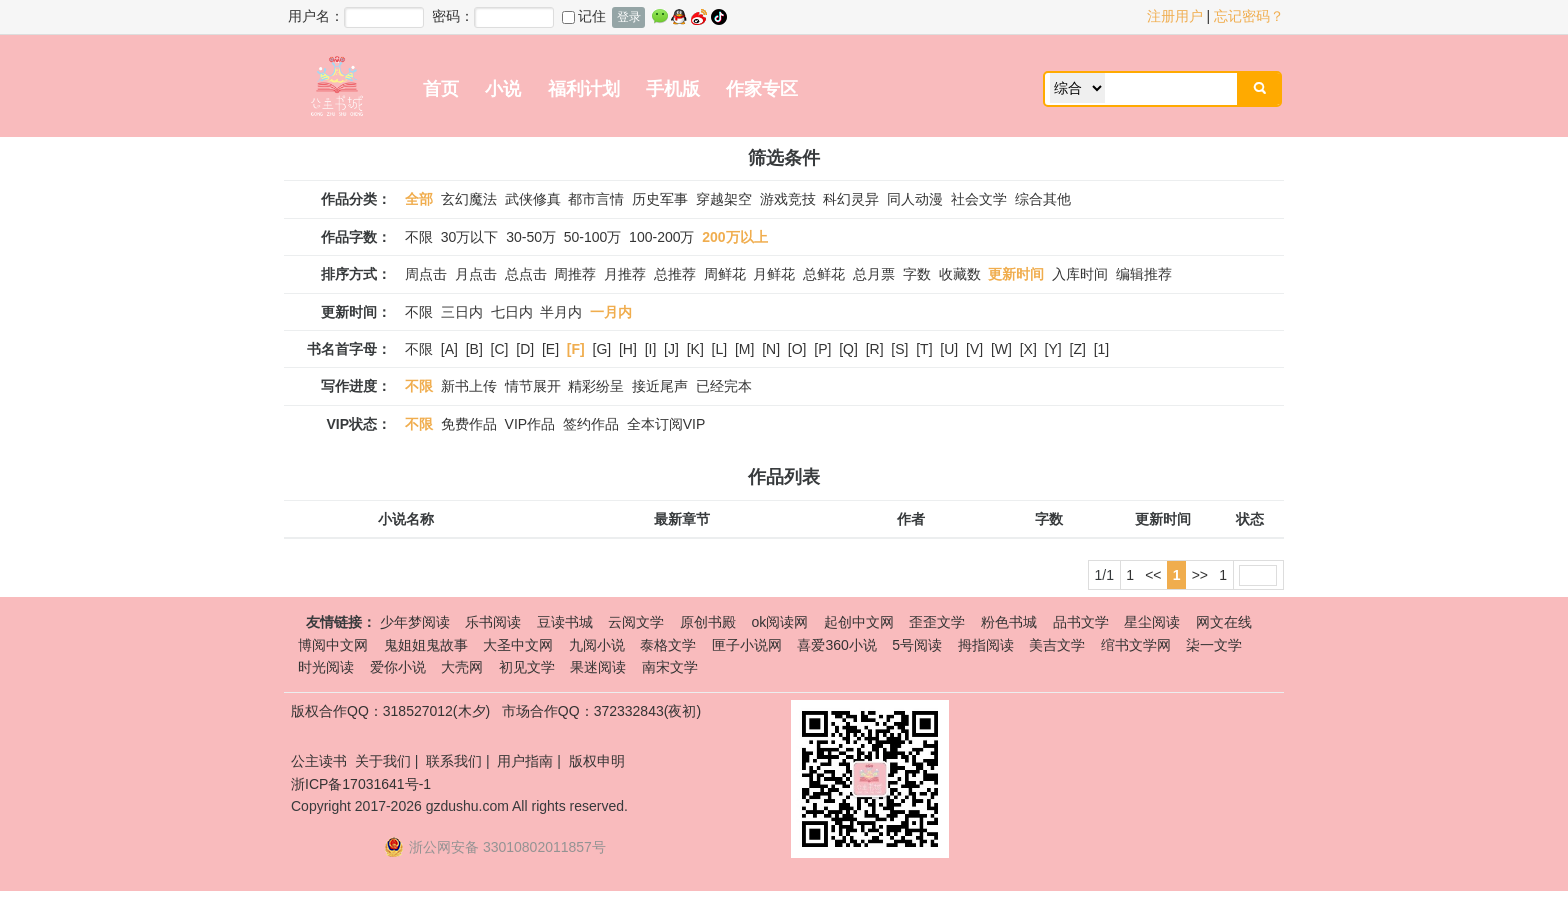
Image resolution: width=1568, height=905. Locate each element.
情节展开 (533, 386)
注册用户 (1175, 16)
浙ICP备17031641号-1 (361, 784)
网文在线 (1224, 622)
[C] (500, 349)
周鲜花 (725, 274)
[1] (1102, 349)
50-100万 (593, 237)
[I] (651, 349)
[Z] (1078, 349)
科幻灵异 (851, 199)
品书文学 (1081, 622)
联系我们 (454, 761)
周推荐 (575, 274)
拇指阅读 (986, 645)
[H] (628, 349)
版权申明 (597, 761)
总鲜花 (824, 274)
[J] (671, 349)
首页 (441, 89)
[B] (474, 349)
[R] (875, 349)
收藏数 (960, 274)
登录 (629, 17)
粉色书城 (1009, 622)
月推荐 (625, 274)
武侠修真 (533, 199)
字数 (917, 274)
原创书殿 (708, 622)
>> (1200, 575)
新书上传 (469, 386)
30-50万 (531, 237)
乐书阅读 (493, 622)
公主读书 (319, 761)
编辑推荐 (1144, 274)
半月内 (561, 312)
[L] (720, 349)
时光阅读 (326, 667)
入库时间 (1080, 274)
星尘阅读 (1152, 622)
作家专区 (762, 89)
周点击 (426, 274)
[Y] (1053, 349)
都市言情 (596, 199)
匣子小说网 (747, 645)
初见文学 (527, 667)
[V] (974, 349)
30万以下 (470, 237)
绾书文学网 (1136, 645)
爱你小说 (398, 667)
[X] (1028, 349)
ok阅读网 (779, 622)
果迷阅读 (598, 667)
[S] (899, 349)
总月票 (874, 274)
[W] (1001, 349)
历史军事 (660, 199)
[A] (449, 349)
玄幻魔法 (469, 199)
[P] (822, 349)
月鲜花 (774, 274)
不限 (419, 237)
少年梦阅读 (415, 622)
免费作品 (469, 424)
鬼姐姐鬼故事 (426, 645)
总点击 (526, 274)
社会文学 (979, 199)
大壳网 (462, 667)
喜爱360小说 (836, 645)
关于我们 (383, 761)
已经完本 (724, 386)
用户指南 (525, 761)
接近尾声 (660, 386)
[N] (771, 349)
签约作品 (591, 424)
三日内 (462, 312)
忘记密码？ (1249, 16)
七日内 (512, 312)
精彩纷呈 (596, 386)
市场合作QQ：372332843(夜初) (601, 711)
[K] (695, 349)
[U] (949, 349)
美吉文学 (1057, 645)
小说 (503, 89)
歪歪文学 (937, 622)
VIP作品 (530, 424)
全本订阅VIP (666, 424)
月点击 (476, 274)
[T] (924, 349)
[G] (602, 349)
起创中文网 (859, 622)
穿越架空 (724, 199)
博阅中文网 (333, 645)
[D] (525, 349)
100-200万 (661, 237)
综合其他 (1043, 199)
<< (1153, 575)
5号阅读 (917, 645)
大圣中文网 (518, 645)
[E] (550, 349)
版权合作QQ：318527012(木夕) (390, 711)
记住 (584, 16)
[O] (797, 349)
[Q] (848, 349)
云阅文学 (636, 622)
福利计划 (584, 89)
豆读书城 (565, 622)
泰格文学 (668, 645)
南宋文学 (670, 667)
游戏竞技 (788, 199)
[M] (744, 349)
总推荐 (675, 274)
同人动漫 (915, 199)
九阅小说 (597, 645)
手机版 (673, 89)
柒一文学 (1214, 645)
